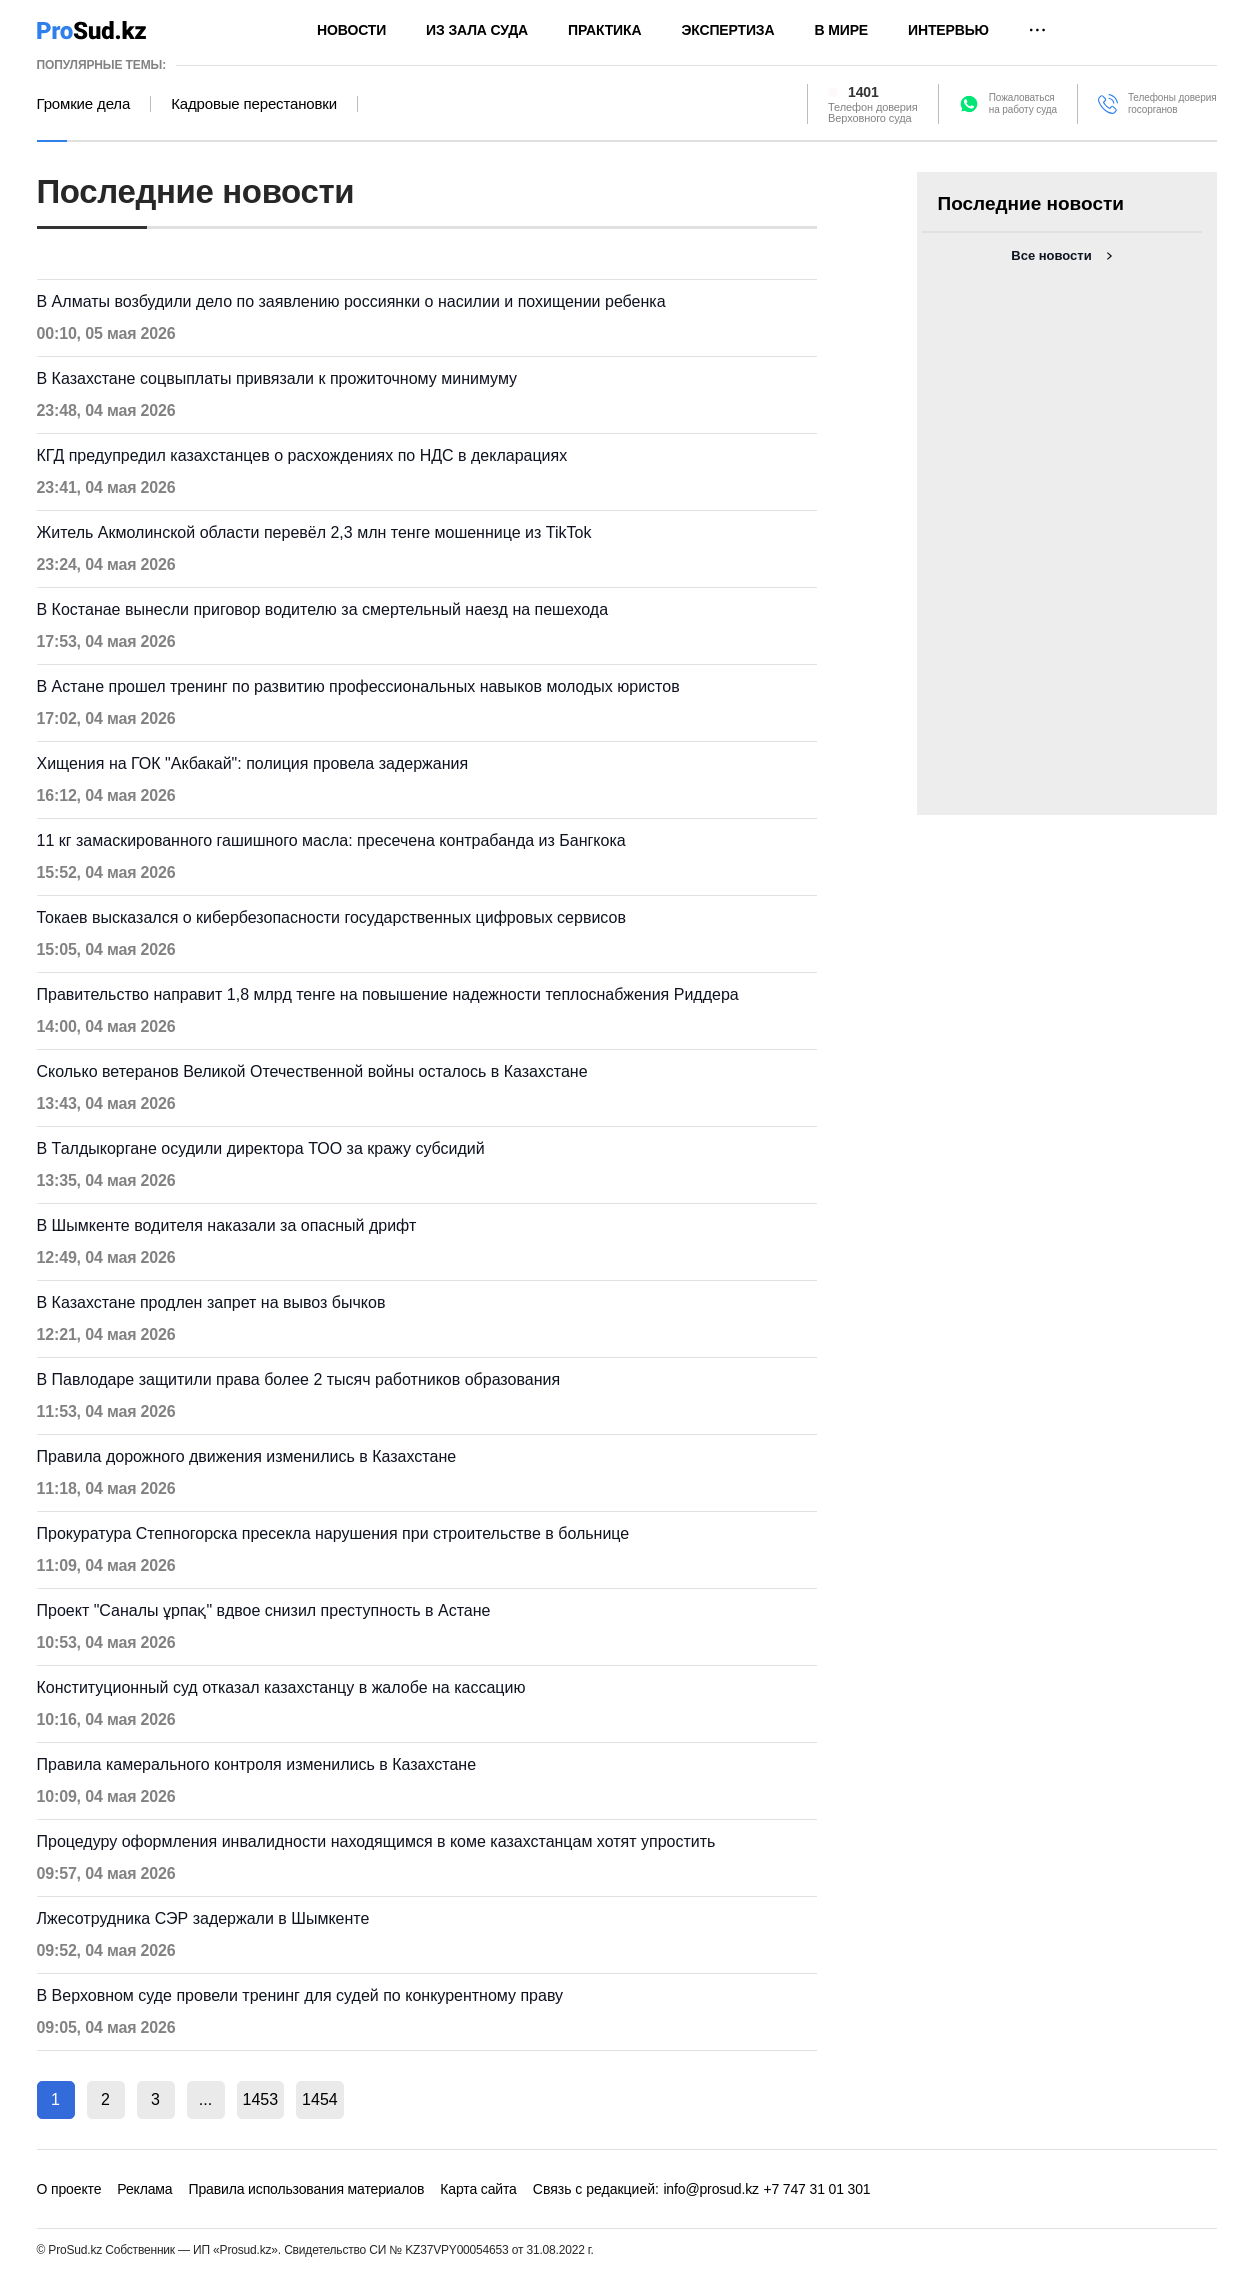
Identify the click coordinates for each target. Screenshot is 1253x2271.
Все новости (1051, 255)
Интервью (948, 30)
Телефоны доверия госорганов (1172, 103)
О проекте (69, 2189)
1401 (863, 92)
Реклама (144, 2189)
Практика (604, 30)
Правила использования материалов (306, 2189)
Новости (351, 30)
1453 (261, 2099)
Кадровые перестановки (254, 104)
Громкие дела (84, 104)
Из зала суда (477, 30)
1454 (320, 2099)
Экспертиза (727, 30)
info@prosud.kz (711, 2189)
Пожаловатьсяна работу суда (1023, 103)
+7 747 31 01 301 (816, 2189)
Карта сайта (478, 2189)
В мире (841, 30)
